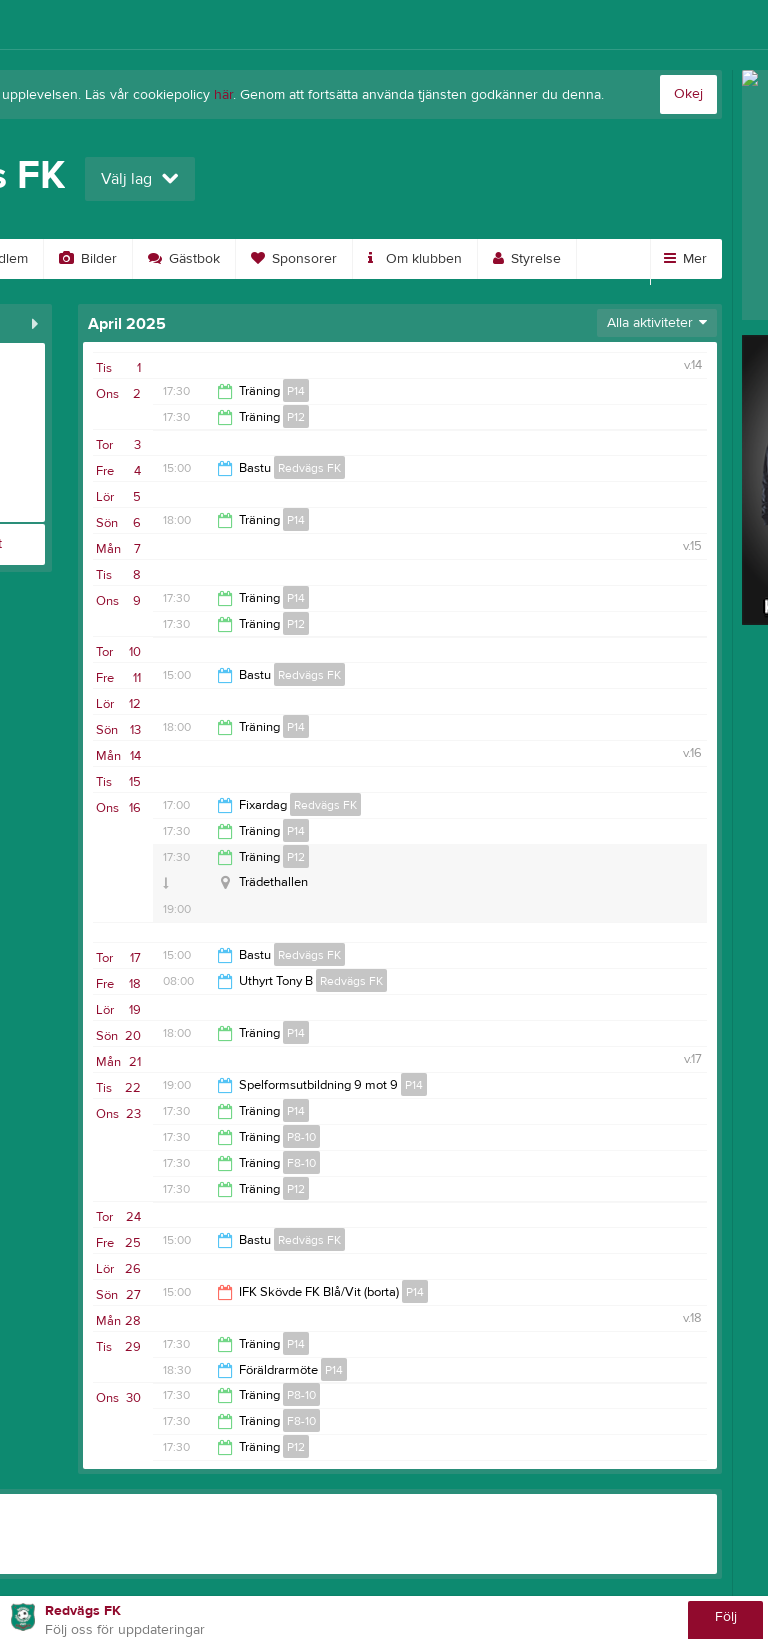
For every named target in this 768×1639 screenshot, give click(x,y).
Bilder (88, 259)
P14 (296, 391)
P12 (296, 417)
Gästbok (184, 259)
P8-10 (301, 1137)
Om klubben (415, 259)
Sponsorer (294, 259)
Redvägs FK (309, 468)
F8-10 (301, 1163)
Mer (685, 259)
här (223, 95)
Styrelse (527, 259)
